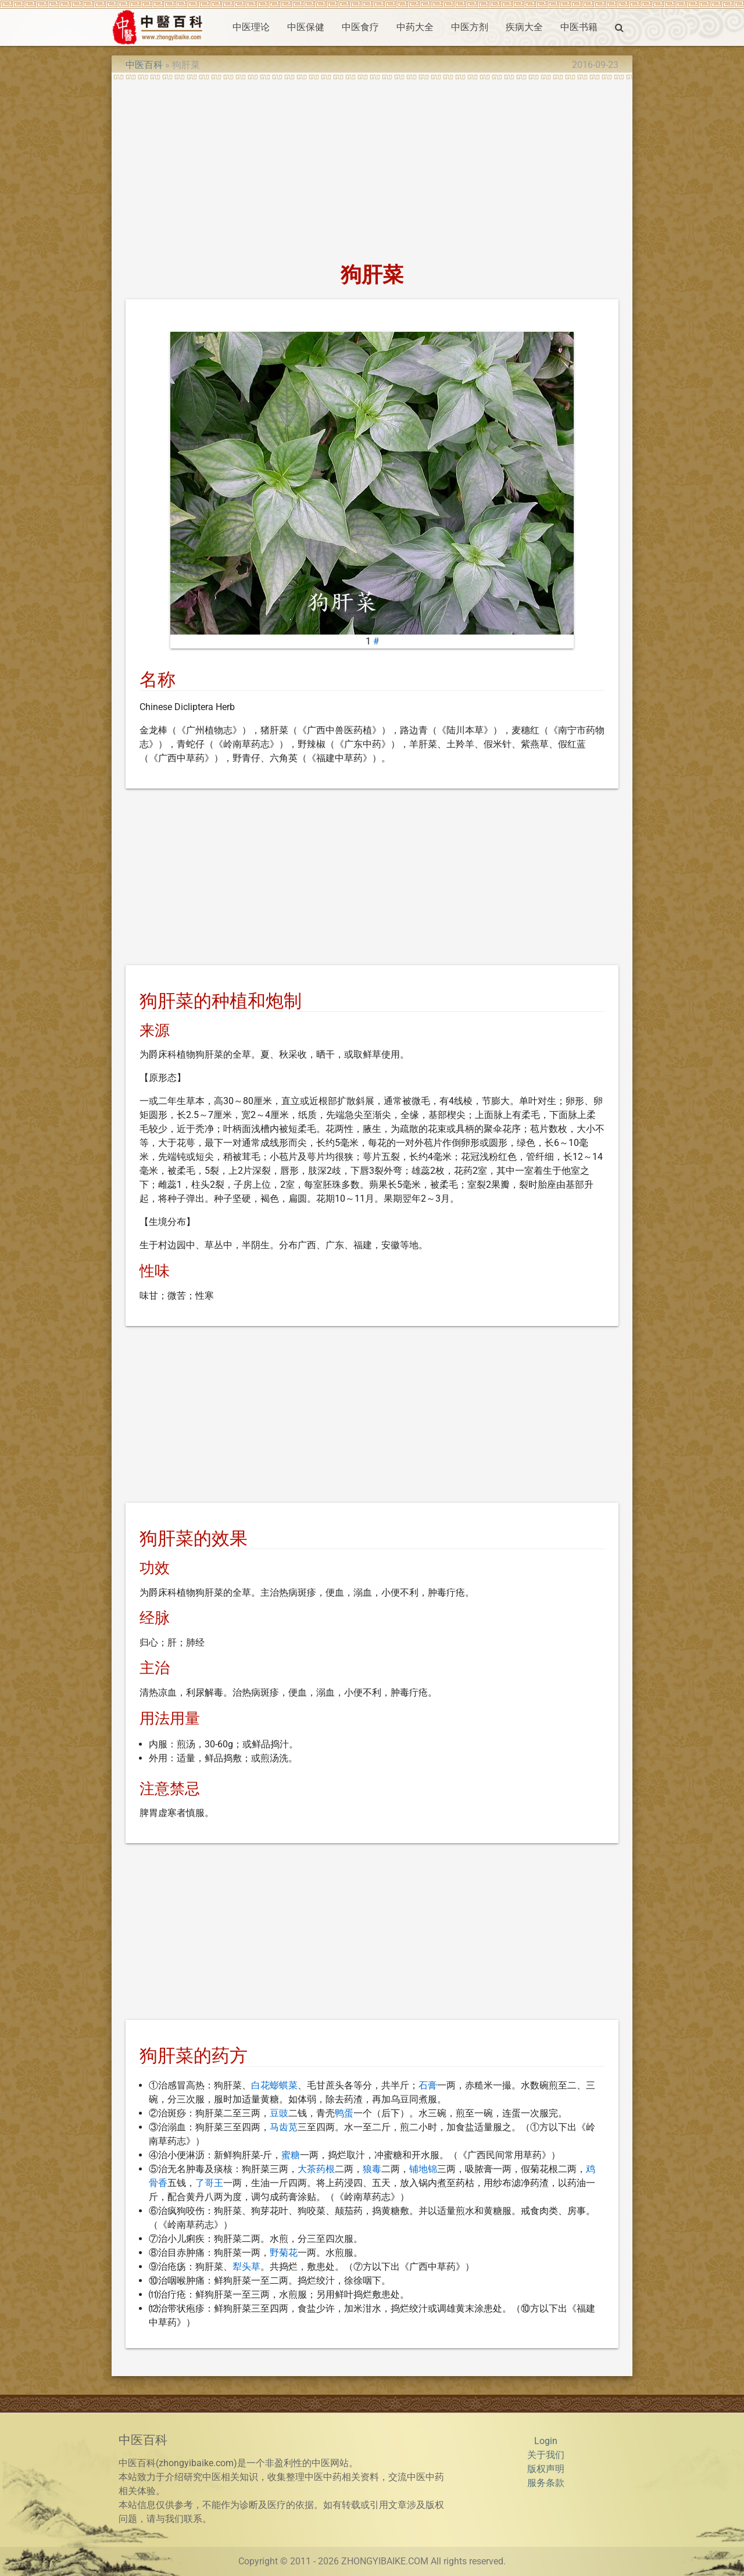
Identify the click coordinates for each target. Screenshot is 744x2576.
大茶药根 (316, 2168)
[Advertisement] (372, 167)
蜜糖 (290, 2155)
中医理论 (251, 27)
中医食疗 (360, 27)
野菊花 (284, 2252)
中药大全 (415, 27)
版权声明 (545, 2468)
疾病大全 (524, 27)
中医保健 (305, 27)
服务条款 (545, 2482)
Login (545, 2440)
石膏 (428, 2085)
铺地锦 (423, 2168)
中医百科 (144, 64)
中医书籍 (579, 27)
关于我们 (545, 2454)
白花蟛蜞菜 (274, 2085)
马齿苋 (284, 2127)
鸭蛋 (344, 2113)
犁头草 (246, 2266)
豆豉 (279, 2113)
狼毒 (372, 2168)
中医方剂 (469, 27)
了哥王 (209, 2182)
